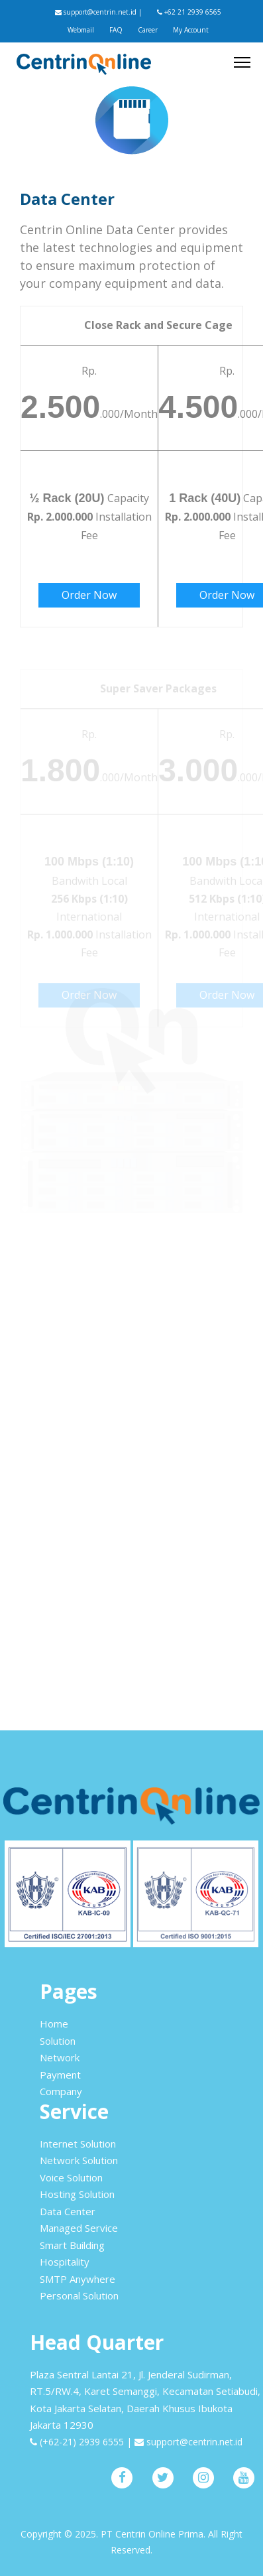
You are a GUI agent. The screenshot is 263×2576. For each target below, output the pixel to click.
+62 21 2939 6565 (189, 12)
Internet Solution (78, 2143)
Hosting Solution (77, 2194)
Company (61, 2091)
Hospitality (64, 2261)
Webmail (81, 29)
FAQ (116, 29)
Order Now (89, 595)
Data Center (67, 2211)
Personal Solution (79, 2295)
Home (54, 2023)
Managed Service (79, 2227)
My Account (191, 29)
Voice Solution (71, 2177)
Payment (60, 2074)
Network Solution (79, 2160)
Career (148, 29)
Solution (58, 2040)
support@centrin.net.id (95, 12)
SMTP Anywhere (77, 2279)
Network (59, 2057)
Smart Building (72, 2245)
